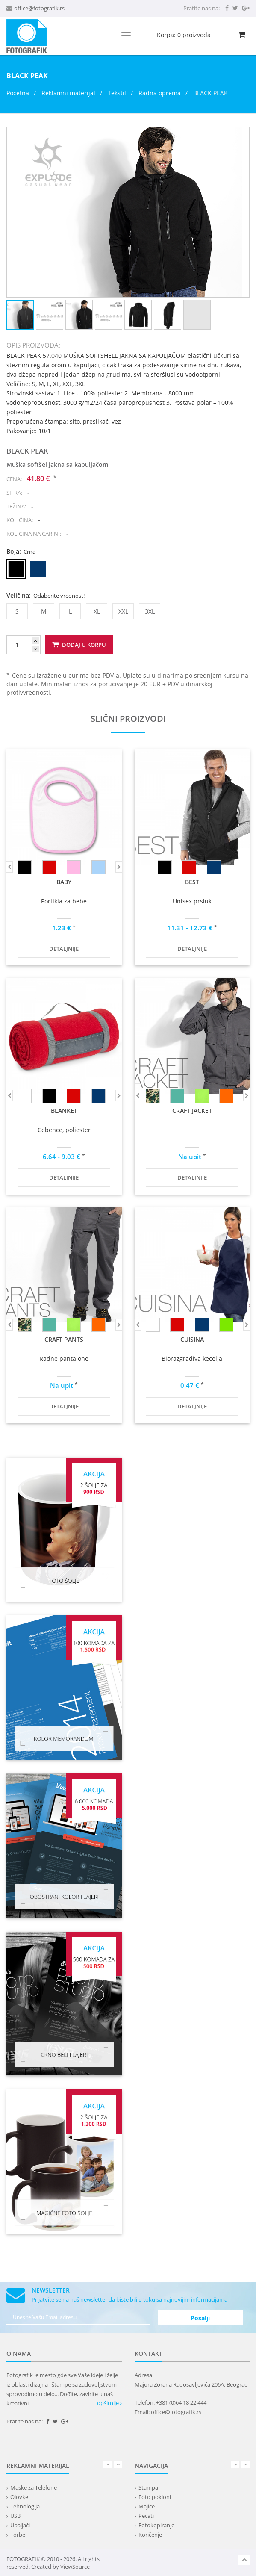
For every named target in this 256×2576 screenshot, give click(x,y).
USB (15, 2516)
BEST (192, 882)
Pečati (146, 2516)
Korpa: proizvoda (184, 35)
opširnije (109, 2403)
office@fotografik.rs (39, 8)
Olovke (19, 2497)
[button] (241, 135)
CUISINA (192, 1339)
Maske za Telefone (33, 2487)
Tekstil (117, 93)
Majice (146, 2506)
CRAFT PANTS (63, 1339)
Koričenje (150, 2534)
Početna (17, 93)
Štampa (148, 2487)
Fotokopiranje (156, 2525)
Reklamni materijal (69, 93)
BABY (63, 882)
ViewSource (75, 2566)
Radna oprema (159, 93)
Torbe (17, 2534)
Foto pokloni (154, 2497)
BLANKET (64, 1111)
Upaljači (20, 2525)
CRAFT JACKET (192, 1111)
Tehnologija (25, 2506)
